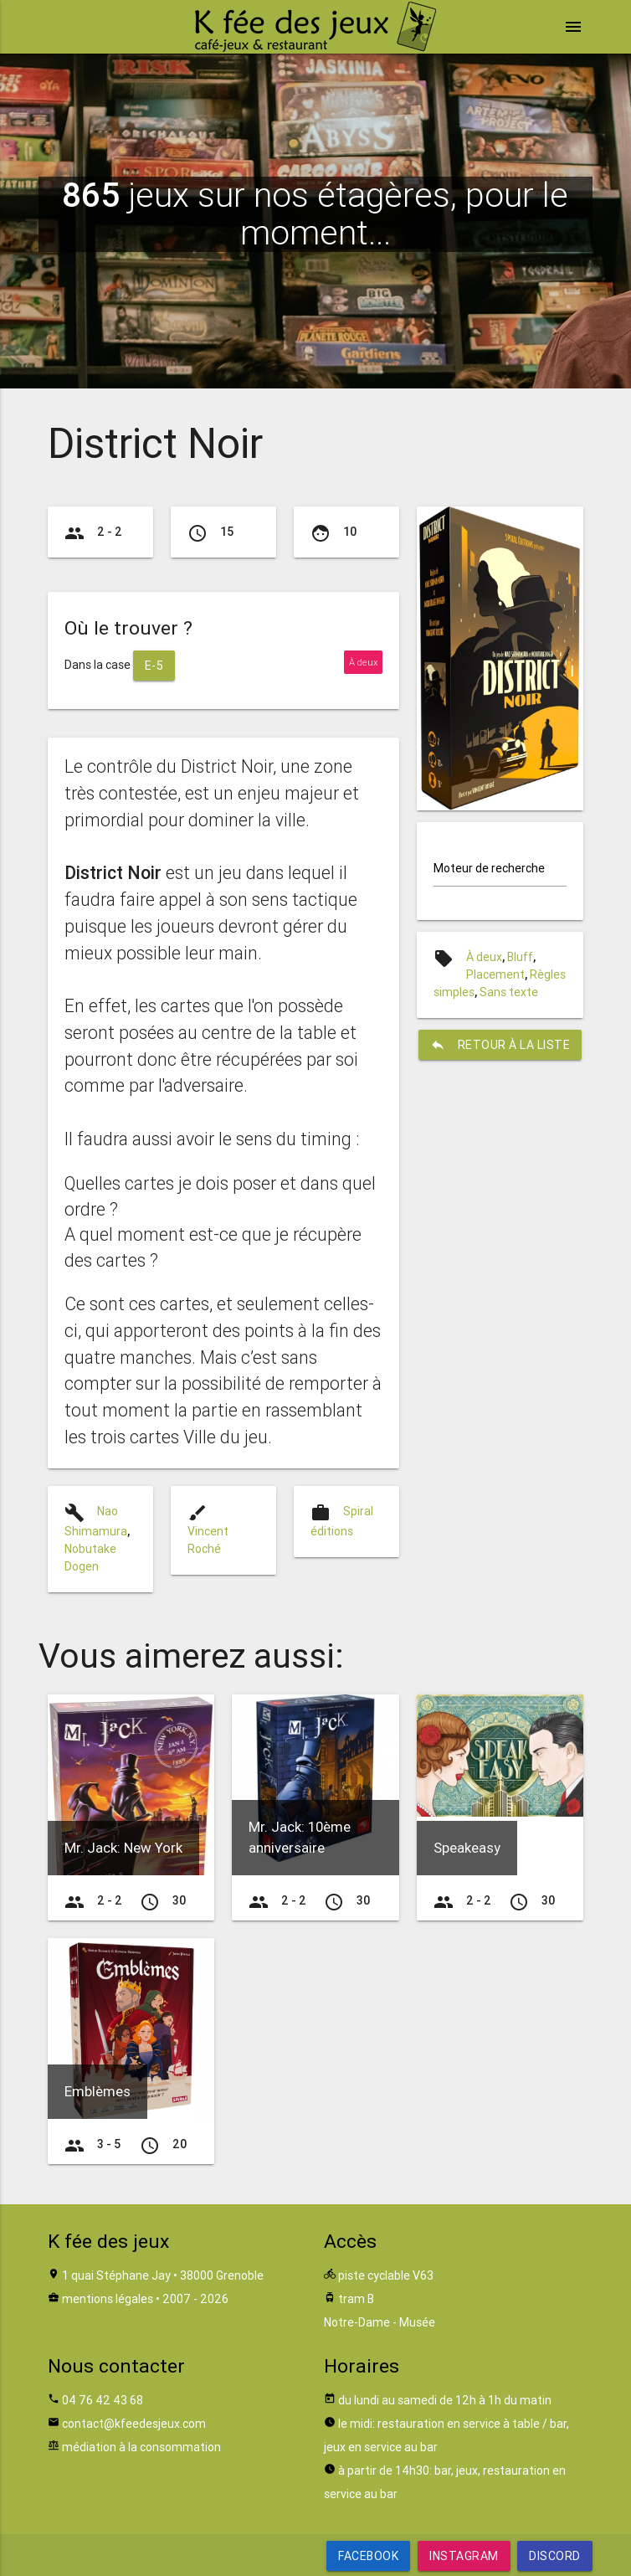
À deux (484, 956)
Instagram (464, 2555)
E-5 (154, 665)
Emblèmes (97, 2091)
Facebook (368, 2555)
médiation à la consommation (141, 2447)
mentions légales (107, 2298)
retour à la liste (500, 1045)
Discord (555, 2555)
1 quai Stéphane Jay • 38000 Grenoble (163, 2275)
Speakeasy (466, 1847)
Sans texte (509, 992)
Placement (495, 974)
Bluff (520, 956)
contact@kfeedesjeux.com (134, 2423)
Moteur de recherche (489, 868)
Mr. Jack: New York (123, 1847)
